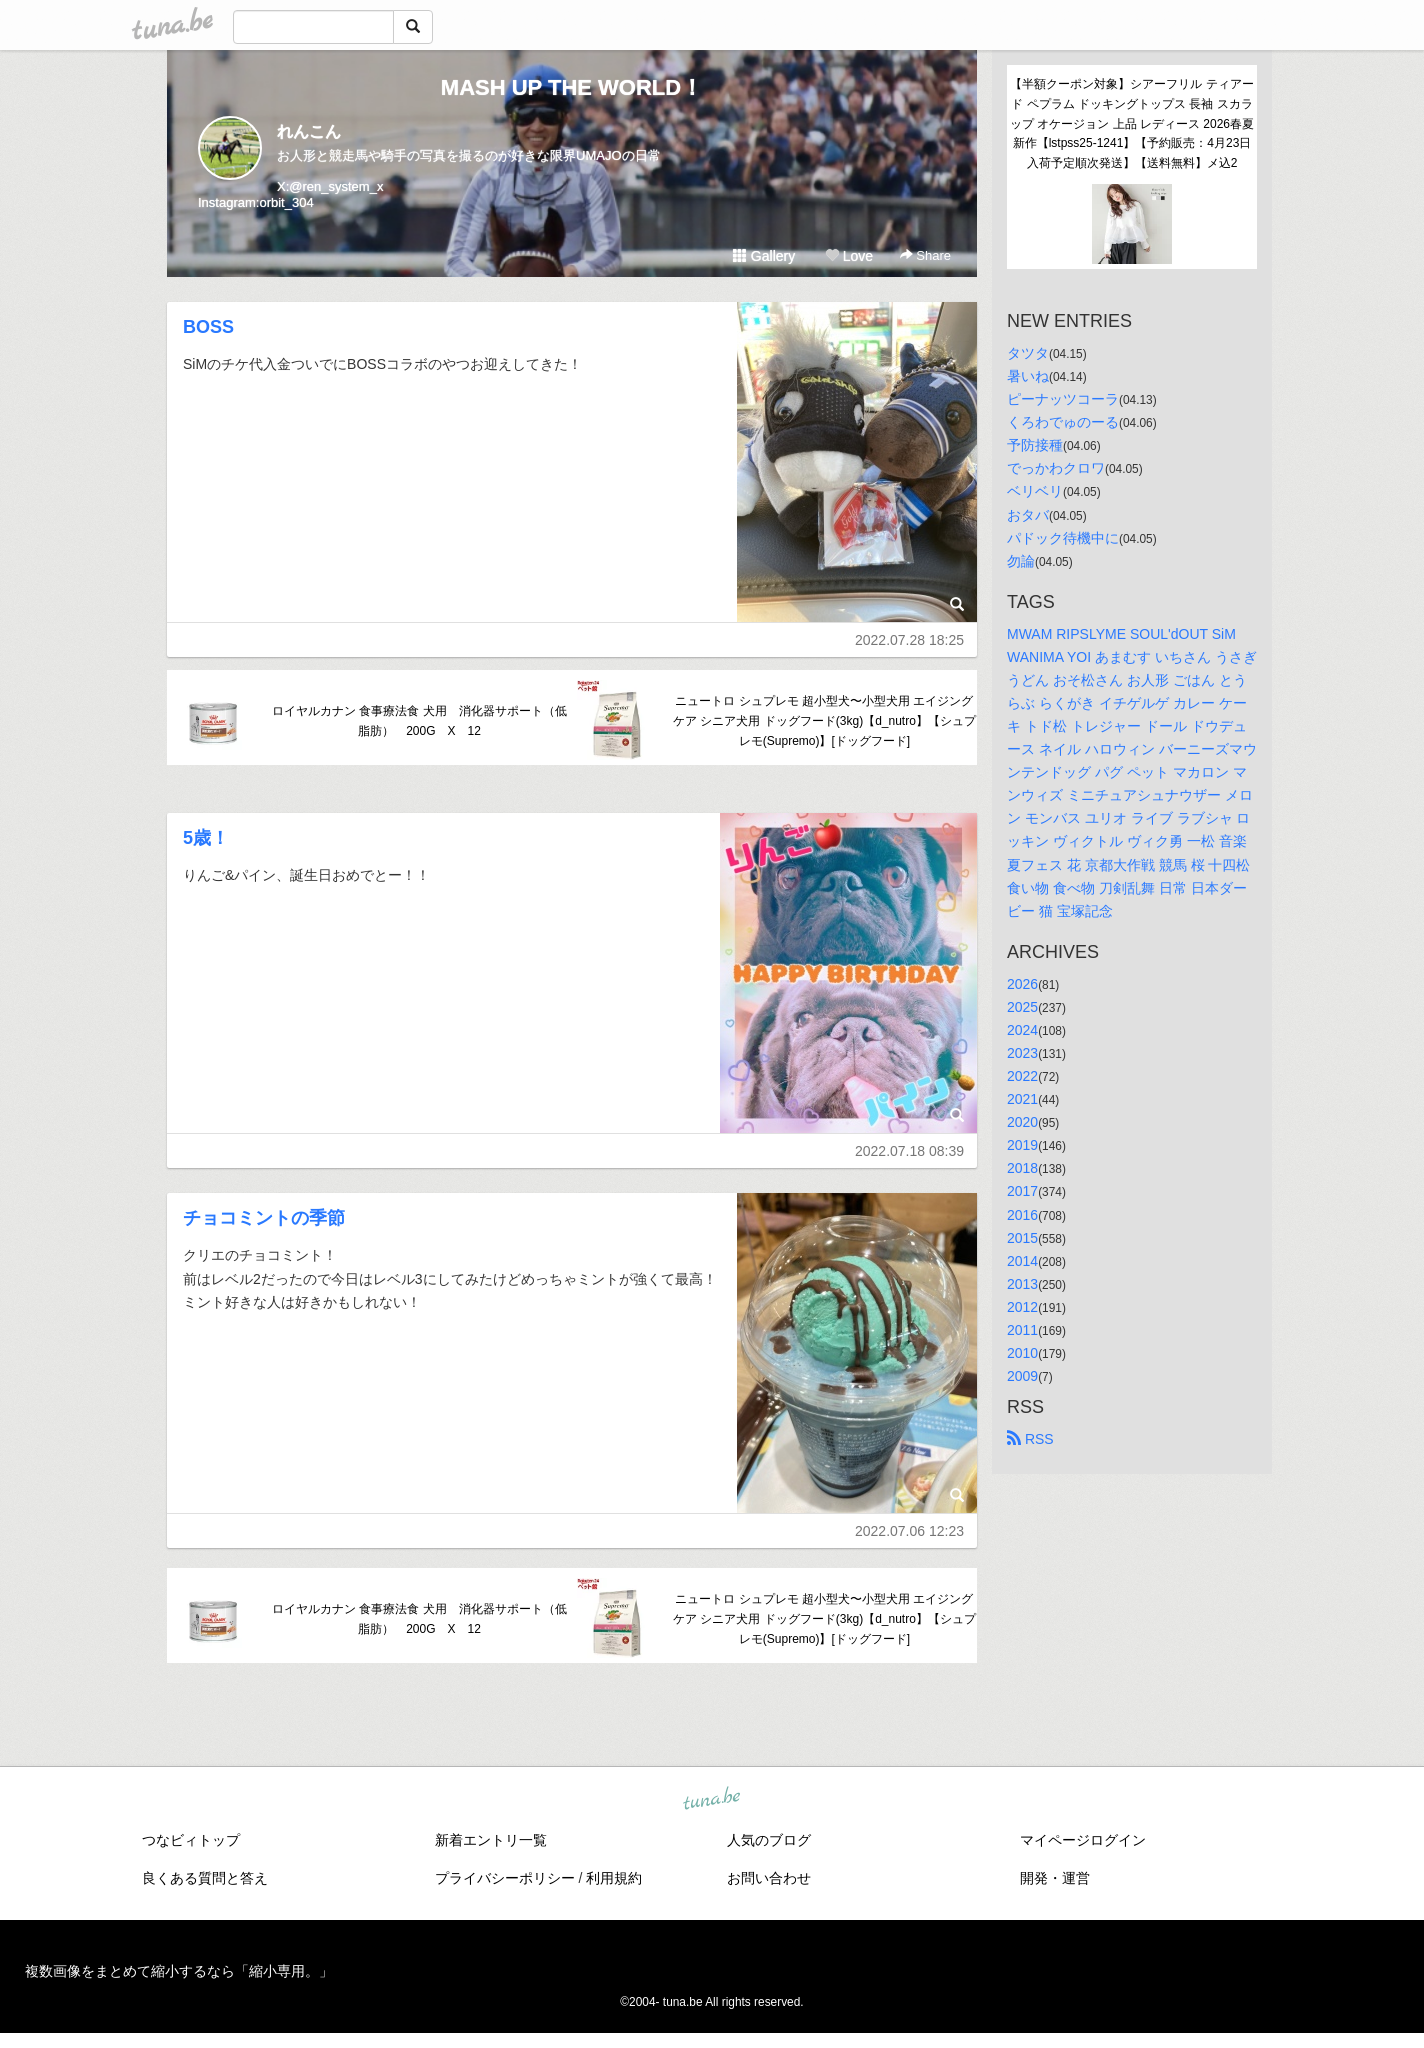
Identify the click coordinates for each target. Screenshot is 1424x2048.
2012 (1022, 1307)
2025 (1022, 1007)
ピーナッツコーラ (1063, 399)
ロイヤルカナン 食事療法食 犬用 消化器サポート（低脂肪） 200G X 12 (419, 721)
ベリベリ (1035, 491)
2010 (1022, 1353)
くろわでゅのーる (1063, 422)
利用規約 (614, 1878)
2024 (1022, 1030)
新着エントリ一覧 (491, 1840)
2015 (1022, 1238)
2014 (1022, 1261)
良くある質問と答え (205, 1878)
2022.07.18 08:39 (909, 1151)
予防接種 (1035, 445)
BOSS (208, 327)
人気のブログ (769, 1840)
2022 (1022, 1076)
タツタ (1028, 353)
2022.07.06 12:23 (909, 1531)
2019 (1022, 1145)
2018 (1022, 1168)
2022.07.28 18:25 (909, 640)
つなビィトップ (191, 1840)
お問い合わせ (769, 1878)
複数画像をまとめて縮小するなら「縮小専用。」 (179, 1971)
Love (849, 256)
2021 (1022, 1099)
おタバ (1028, 515)
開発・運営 (1055, 1878)
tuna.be (711, 1799)
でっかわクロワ (1056, 468)
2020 (1022, 1122)
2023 (1022, 1053)
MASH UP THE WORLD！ (572, 87)
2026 (1022, 984)
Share (925, 255)
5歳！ (206, 838)
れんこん (309, 131)
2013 (1022, 1284)
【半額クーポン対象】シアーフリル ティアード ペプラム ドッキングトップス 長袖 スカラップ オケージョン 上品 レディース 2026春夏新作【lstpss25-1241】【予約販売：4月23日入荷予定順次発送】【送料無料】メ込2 (1132, 123)
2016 (1022, 1215)
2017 (1022, 1191)
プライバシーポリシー (505, 1878)
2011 (1022, 1330)
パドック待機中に (1063, 538)
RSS (1030, 1439)
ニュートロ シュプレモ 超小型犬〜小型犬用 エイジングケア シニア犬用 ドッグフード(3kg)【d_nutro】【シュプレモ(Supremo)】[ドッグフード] (824, 721)
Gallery (764, 256)
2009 (1022, 1376)
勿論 (1021, 561)
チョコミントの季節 (264, 1218)
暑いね (1028, 376)
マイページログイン (1083, 1840)
